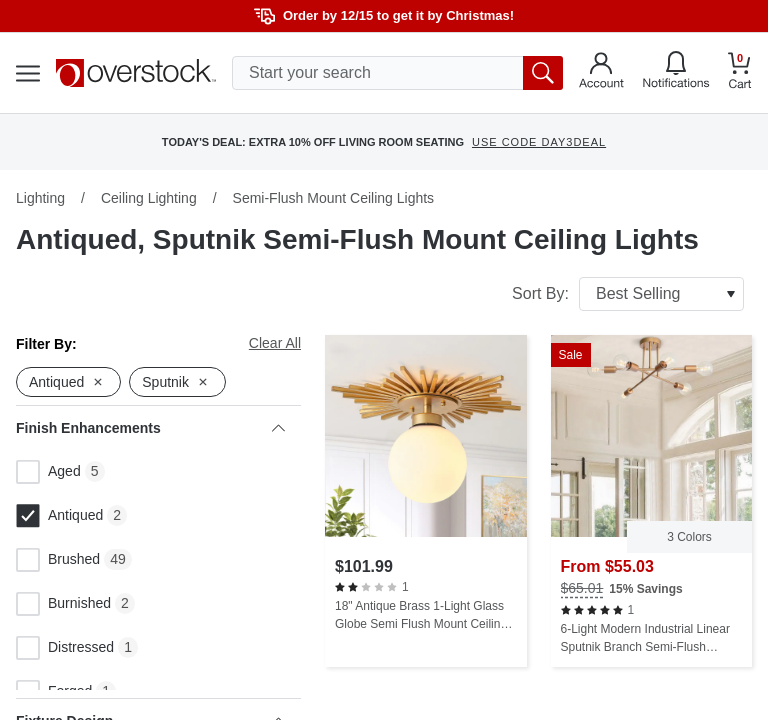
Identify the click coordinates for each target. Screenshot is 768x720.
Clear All (275, 343)
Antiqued (59, 516)
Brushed (58, 560)
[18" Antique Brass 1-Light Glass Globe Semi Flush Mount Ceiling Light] (426, 501)
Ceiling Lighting (149, 198)
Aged (48, 472)
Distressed (65, 648)
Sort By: (628, 294)
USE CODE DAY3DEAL (539, 142)
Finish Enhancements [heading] (150, 428)
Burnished (63, 604)
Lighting (40, 198)
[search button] (543, 73)
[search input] (397, 73)
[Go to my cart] (740, 73)
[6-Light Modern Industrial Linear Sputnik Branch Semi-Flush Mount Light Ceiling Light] (652, 501)
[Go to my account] (601, 73)
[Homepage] (136, 73)
